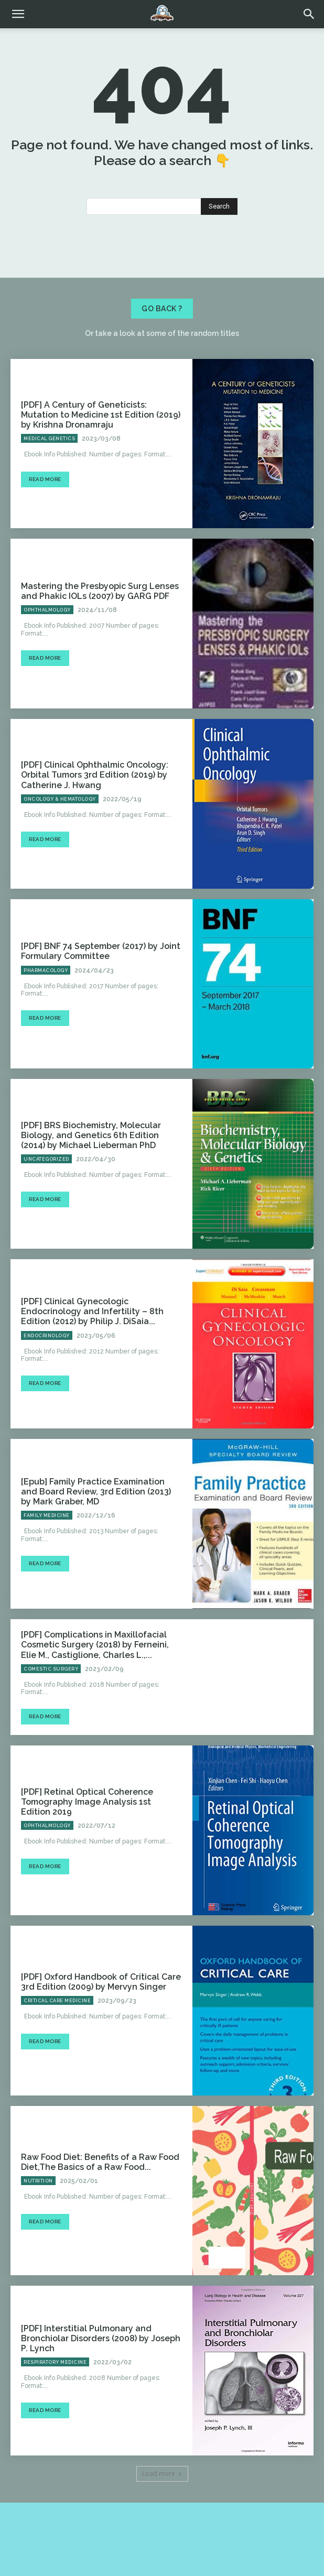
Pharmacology (46, 970)
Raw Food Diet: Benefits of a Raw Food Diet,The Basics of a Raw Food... (100, 2162)
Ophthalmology (47, 610)
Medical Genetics (49, 438)
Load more (162, 2473)
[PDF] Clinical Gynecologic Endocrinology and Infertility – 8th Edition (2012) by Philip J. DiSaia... (92, 1311)
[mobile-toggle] (18, 14)
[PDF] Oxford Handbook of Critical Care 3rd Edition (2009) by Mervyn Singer (101, 1982)
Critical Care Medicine (57, 2000)
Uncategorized (46, 1159)
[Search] (219, 206)
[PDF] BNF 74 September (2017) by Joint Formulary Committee (100, 951)
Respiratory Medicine (55, 2362)
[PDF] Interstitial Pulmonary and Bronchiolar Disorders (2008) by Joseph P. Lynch (100, 2338)
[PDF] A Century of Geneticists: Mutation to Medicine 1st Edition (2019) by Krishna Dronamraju (100, 415)
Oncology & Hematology (60, 799)
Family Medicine (47, 1515)
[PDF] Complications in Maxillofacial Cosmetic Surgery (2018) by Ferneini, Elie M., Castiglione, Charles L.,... (95, 1645)
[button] (309, 14)
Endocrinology (47, 1335)
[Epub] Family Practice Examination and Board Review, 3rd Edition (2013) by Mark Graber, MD (96, 1492)
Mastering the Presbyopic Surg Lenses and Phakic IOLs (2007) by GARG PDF (100, 591)
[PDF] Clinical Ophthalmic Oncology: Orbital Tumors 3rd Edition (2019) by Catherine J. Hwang (94, 775)
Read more (45, 479)
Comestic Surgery (51, 1669)
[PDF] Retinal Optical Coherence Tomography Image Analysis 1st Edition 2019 (87, 1802)
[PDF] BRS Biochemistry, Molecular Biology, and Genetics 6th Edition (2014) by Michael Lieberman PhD (91, 1135)
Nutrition (38, 2181)
